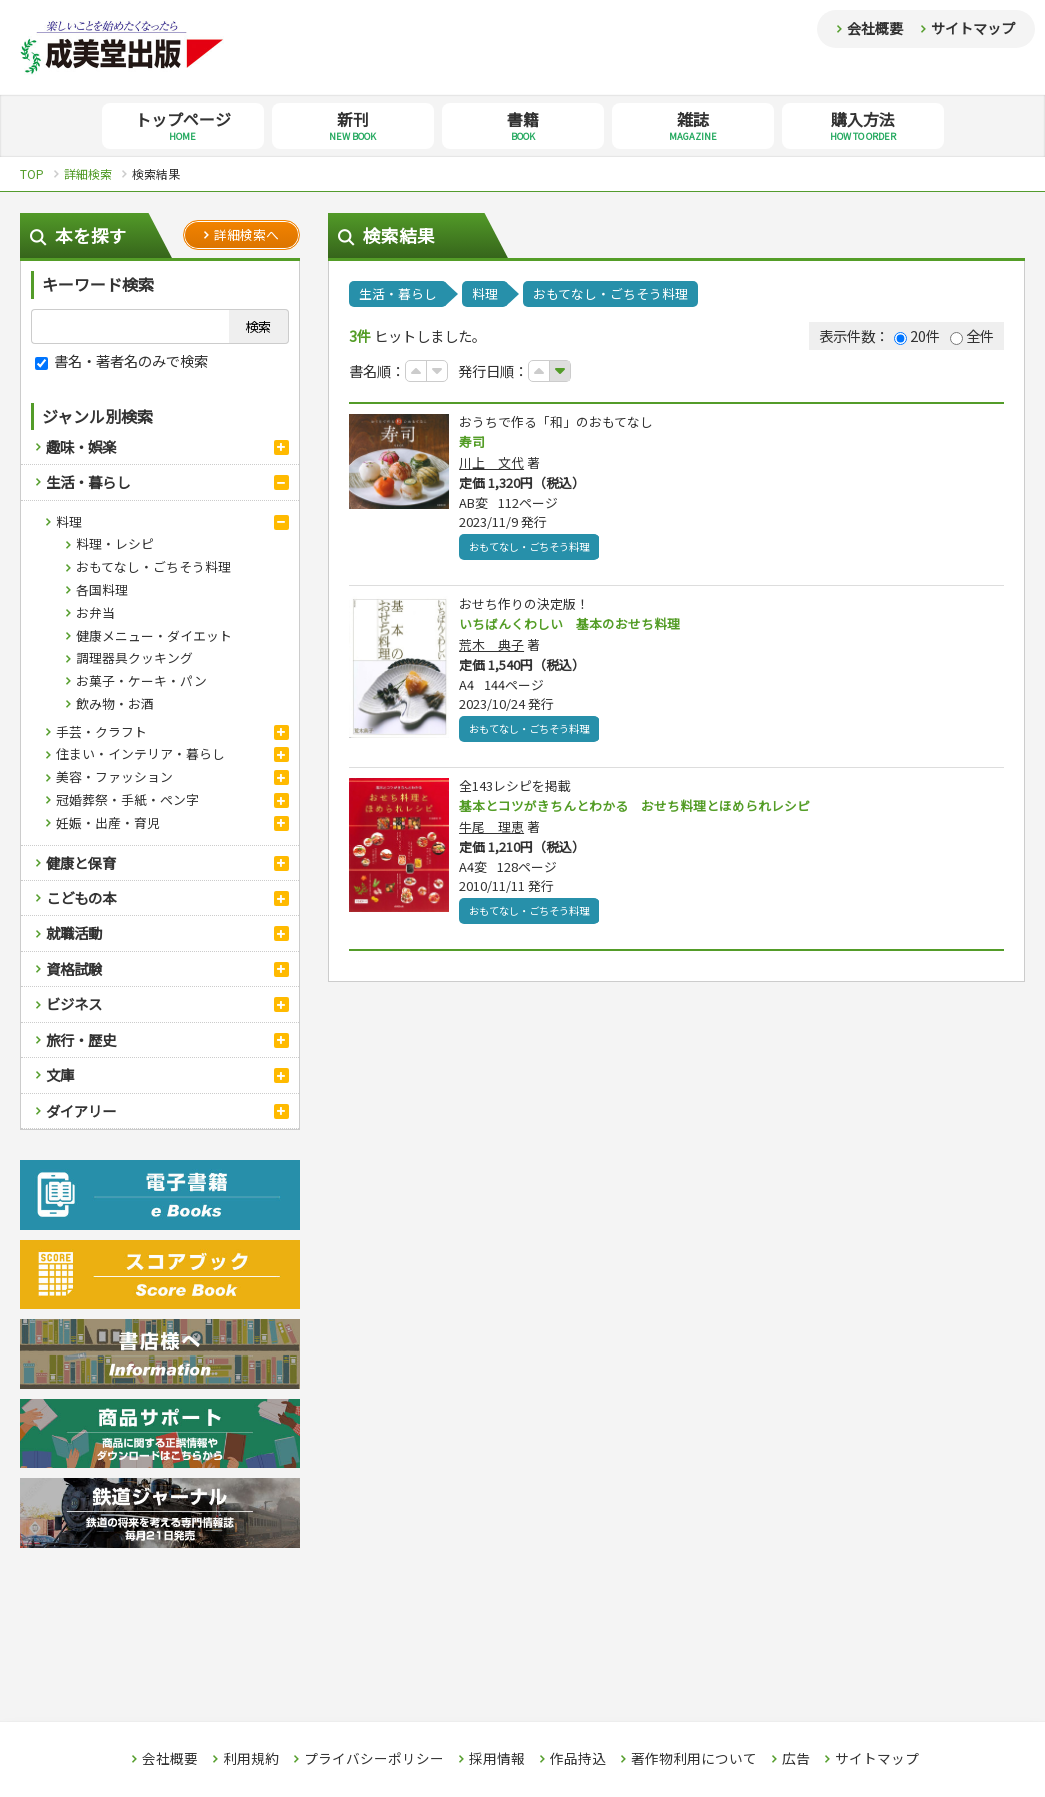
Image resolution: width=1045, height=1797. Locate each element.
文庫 (60, 1074)
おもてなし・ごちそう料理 (153, 566)
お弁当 (95, 612)
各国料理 (102, 589)
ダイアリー (81, 1110)
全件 (972, 335)
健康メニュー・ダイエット (154, 635)
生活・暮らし (88, 481)
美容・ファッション (114, 776)
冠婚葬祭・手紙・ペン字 (127, 799)
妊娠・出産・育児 (108, 822)
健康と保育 (81, 862)
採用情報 (497, 1759)
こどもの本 (81, 897)
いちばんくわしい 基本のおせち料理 (578, 626)
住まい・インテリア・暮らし (140, 753)
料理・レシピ (115, 543)
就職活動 (74, 932)
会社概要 (875, 28)
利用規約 (251, 1759)
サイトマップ (973, 28)
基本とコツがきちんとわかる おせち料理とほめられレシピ (648, 809)
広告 (796, 1759)
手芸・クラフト (101, 731)
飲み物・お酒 (115, 703)
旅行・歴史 (81, 1039)
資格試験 (74, 968)
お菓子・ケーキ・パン (141, 680)
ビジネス (74, 1003)
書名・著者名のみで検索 (121, 360)
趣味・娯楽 (81, 446)
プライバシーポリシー (374, 1759)
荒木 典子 (491, 647)
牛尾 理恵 (491, 830)
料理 (69, 521)
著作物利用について (694, 1759)
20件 (917, 335)
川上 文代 (491, 463)
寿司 (473, 442)
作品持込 (578, 1759)
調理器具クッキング (134, 657)
